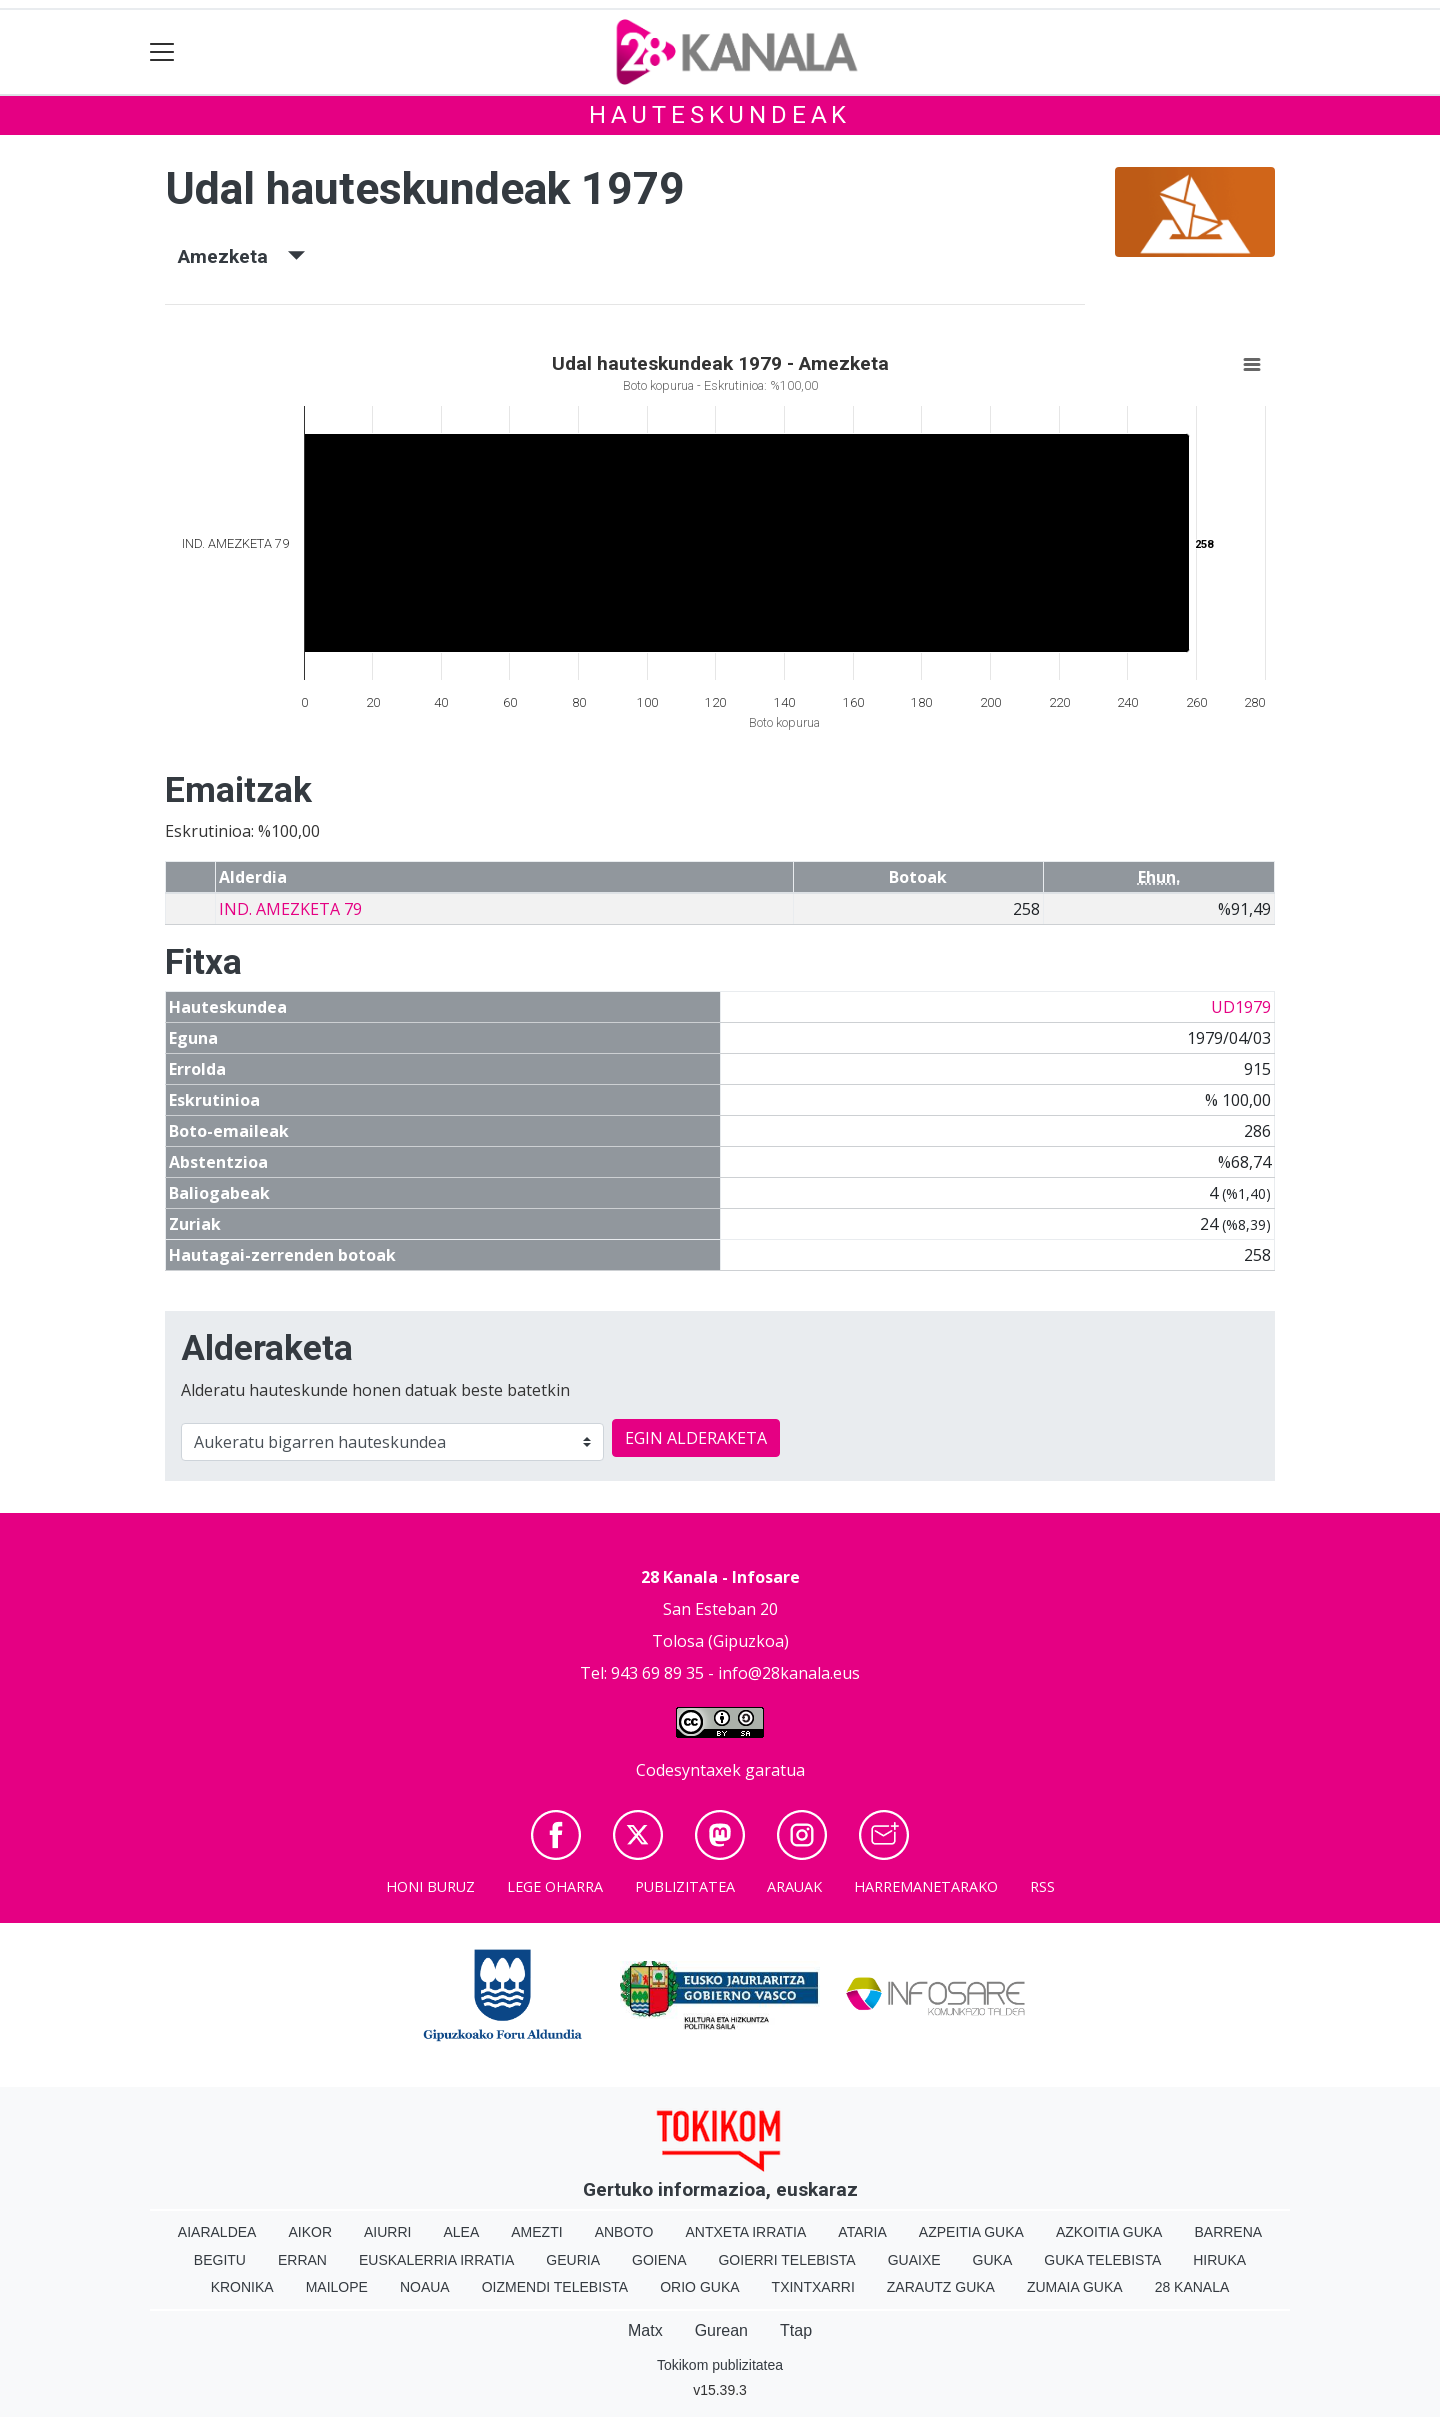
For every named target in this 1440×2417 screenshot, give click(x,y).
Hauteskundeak (720, 115)
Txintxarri (813, 2287)
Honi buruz (430, 1886)
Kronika (242, 2287)
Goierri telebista (786, 2260)
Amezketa (241, 256)
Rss (1042, 1886)
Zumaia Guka (1075, 2287)
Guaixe (914, 2260)
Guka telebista (1102, 2260)
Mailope (337, 2287)
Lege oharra (555, 1886)
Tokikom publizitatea (720, 2365)
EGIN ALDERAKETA (696, 1438)
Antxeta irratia (746, 2232)
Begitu (220, 2260)
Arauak (794, 1886)
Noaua (425, 2287)
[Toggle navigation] (162, 52)
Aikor (310, 2232)
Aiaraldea (217, 2232)
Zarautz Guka (941, 2287)
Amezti (536, 2232)
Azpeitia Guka (971, 2232)
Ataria (862, 2232)
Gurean (721, 2330)
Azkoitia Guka (1109, 2232)
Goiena (659, 2260)
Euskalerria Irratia (436, 2260)
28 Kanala (1192, 2287)
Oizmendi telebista (555, 2287)
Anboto (624, 2232)
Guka (993, 2260)
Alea (461, 2232)
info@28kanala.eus (789, 1673)
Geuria (573, 2260)
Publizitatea (685, 1886)
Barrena (1228, 2232)
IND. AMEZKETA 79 (290, 909)
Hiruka (1219, 2260)
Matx (645, 2330)
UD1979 (1241, 1007)
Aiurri (387, 2232)
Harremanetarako (926, 1886)
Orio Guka (699, 2287)
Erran (302, 2260)
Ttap (796, 2330)
